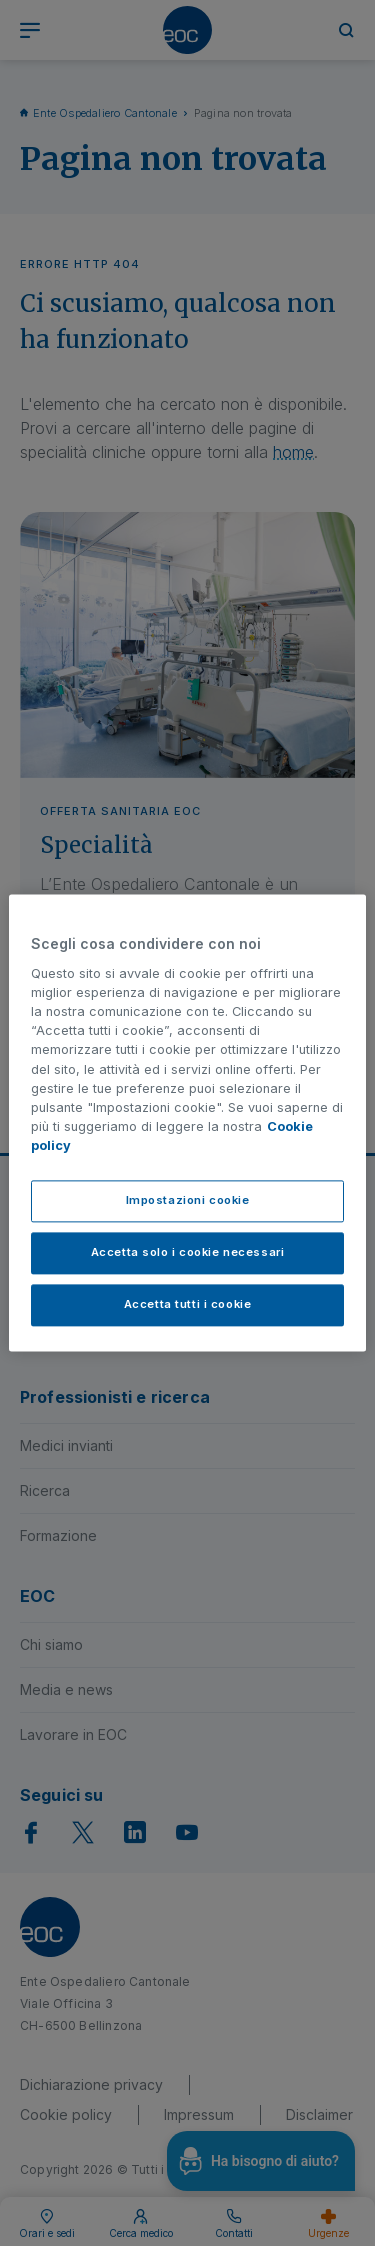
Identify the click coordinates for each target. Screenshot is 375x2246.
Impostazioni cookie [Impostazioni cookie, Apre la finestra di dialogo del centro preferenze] (188, 1201)
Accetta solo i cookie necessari (188, 1253)
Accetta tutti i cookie (188, 1305)
